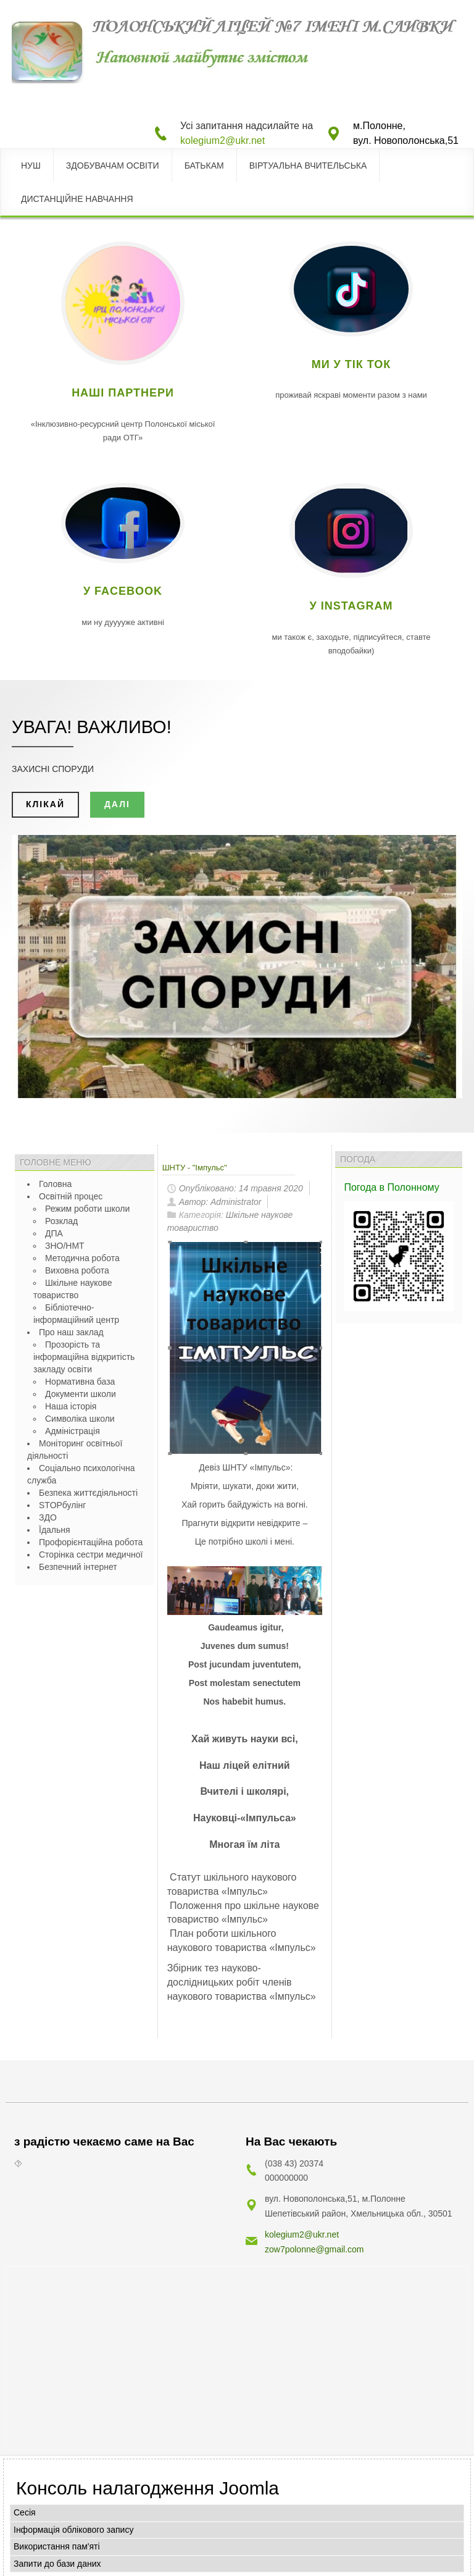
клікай (45, 804)
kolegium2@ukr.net (222, 140)
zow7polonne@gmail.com (314, 2246)
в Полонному (409, 1187)
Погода (361, 1187)
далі (117, 804)
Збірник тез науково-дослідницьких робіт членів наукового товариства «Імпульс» (241, 1982)
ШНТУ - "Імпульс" (194, 1167)
